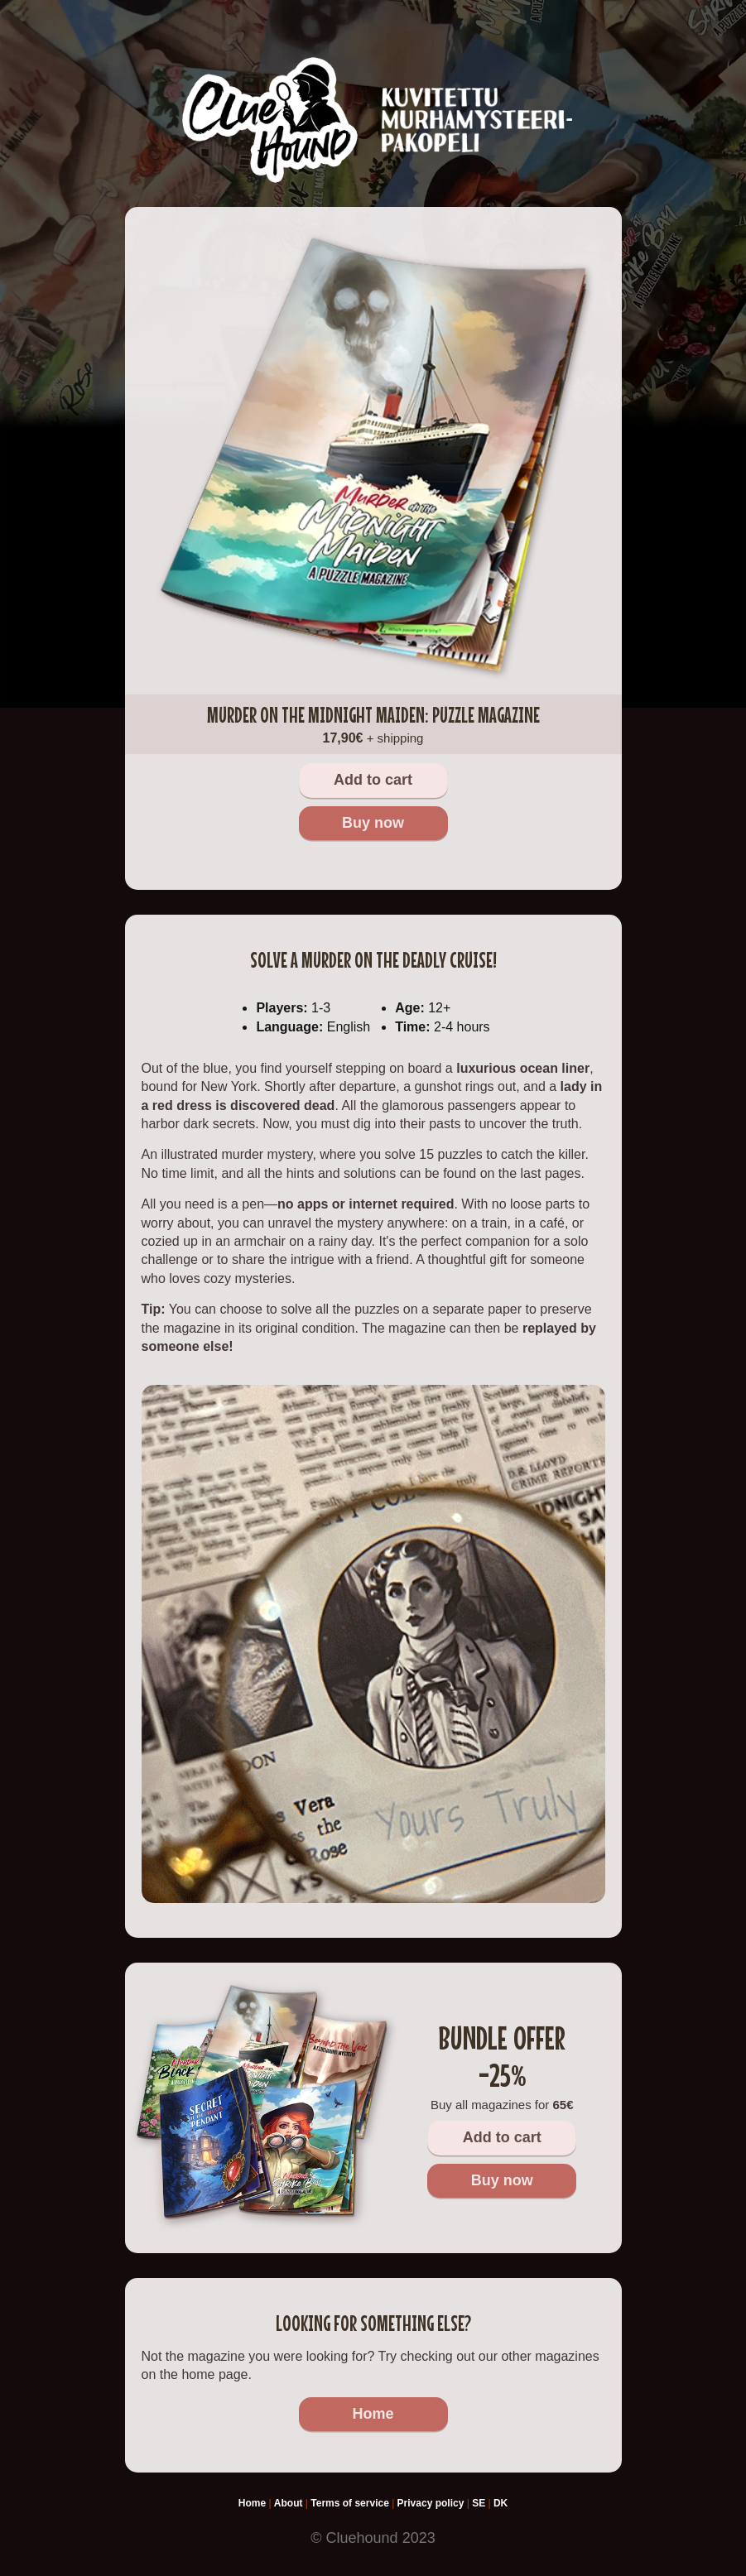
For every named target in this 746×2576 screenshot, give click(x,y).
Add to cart (373, 779)
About (288, 2503)
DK (500, 2503)
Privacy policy (430, 2503)
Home (372, 2413)
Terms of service (349, 2503)
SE (478, 2503)
